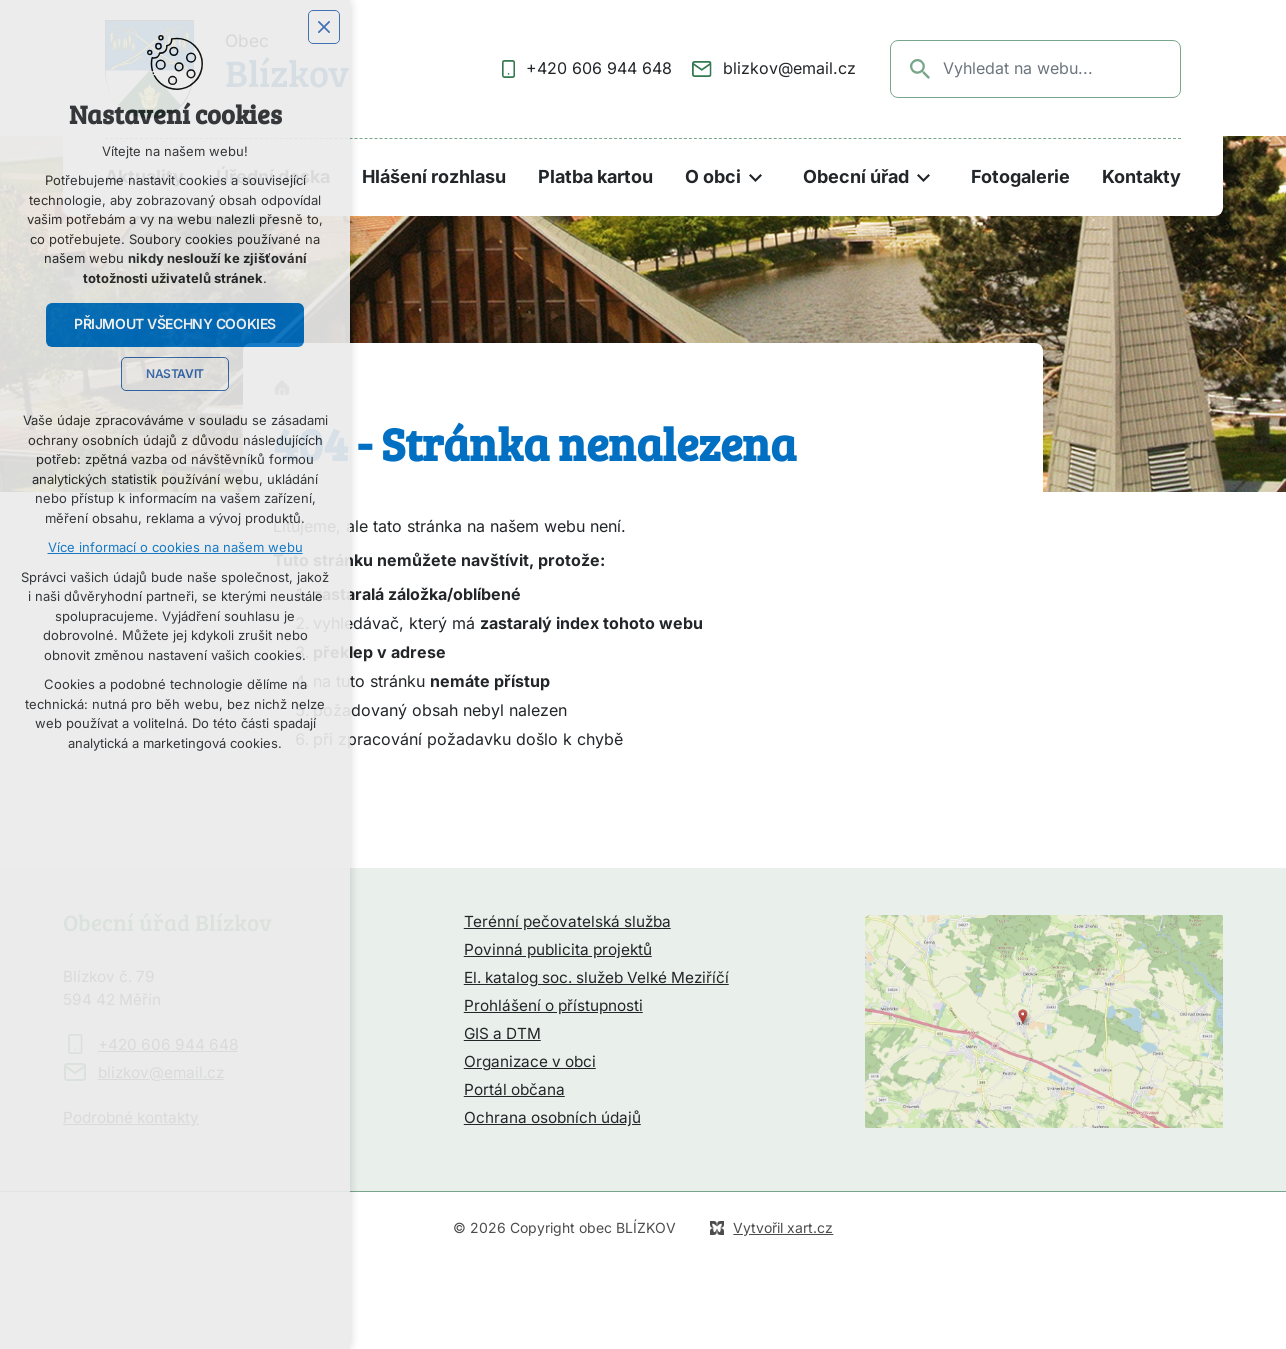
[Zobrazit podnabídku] (756, 177)
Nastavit (175, 374)
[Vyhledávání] (921, 69)
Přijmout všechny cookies (175, 324)
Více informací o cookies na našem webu (175, 547)
